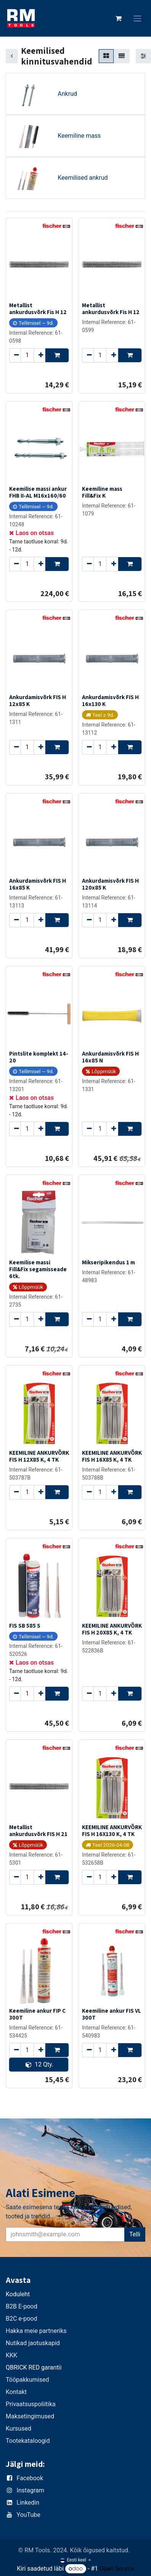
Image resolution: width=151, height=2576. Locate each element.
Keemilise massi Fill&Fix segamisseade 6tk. (38, 1268)
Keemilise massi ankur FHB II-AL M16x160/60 (38, 491)
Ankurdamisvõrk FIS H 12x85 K (37, 700)
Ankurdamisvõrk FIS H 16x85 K (37, 883)
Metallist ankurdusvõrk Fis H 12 (38, 308)
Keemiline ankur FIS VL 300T (111, 2014)
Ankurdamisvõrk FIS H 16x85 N (110, 1056)
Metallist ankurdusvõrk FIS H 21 (38, 1830)
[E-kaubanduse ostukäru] (119, 18)
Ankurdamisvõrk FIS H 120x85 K (110, 883)
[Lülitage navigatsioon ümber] (138, 18)
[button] (57, 355)
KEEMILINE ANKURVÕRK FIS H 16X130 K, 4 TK (112, 1830)
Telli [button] (134, 2234)
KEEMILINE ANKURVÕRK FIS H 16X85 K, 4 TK (112, 1455)
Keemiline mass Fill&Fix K (102, 491)
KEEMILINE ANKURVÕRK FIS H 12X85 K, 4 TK (39, 1455)
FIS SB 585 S (24, 1625)
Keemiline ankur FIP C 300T (37, 2014)
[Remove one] (15, 355)
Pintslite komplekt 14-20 (38, 1056)
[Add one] (39, 355)
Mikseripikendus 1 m (108, 1261)
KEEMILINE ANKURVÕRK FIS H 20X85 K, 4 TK (112, 1629)
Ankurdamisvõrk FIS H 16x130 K (110, 700)
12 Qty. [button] (39, 2064)
